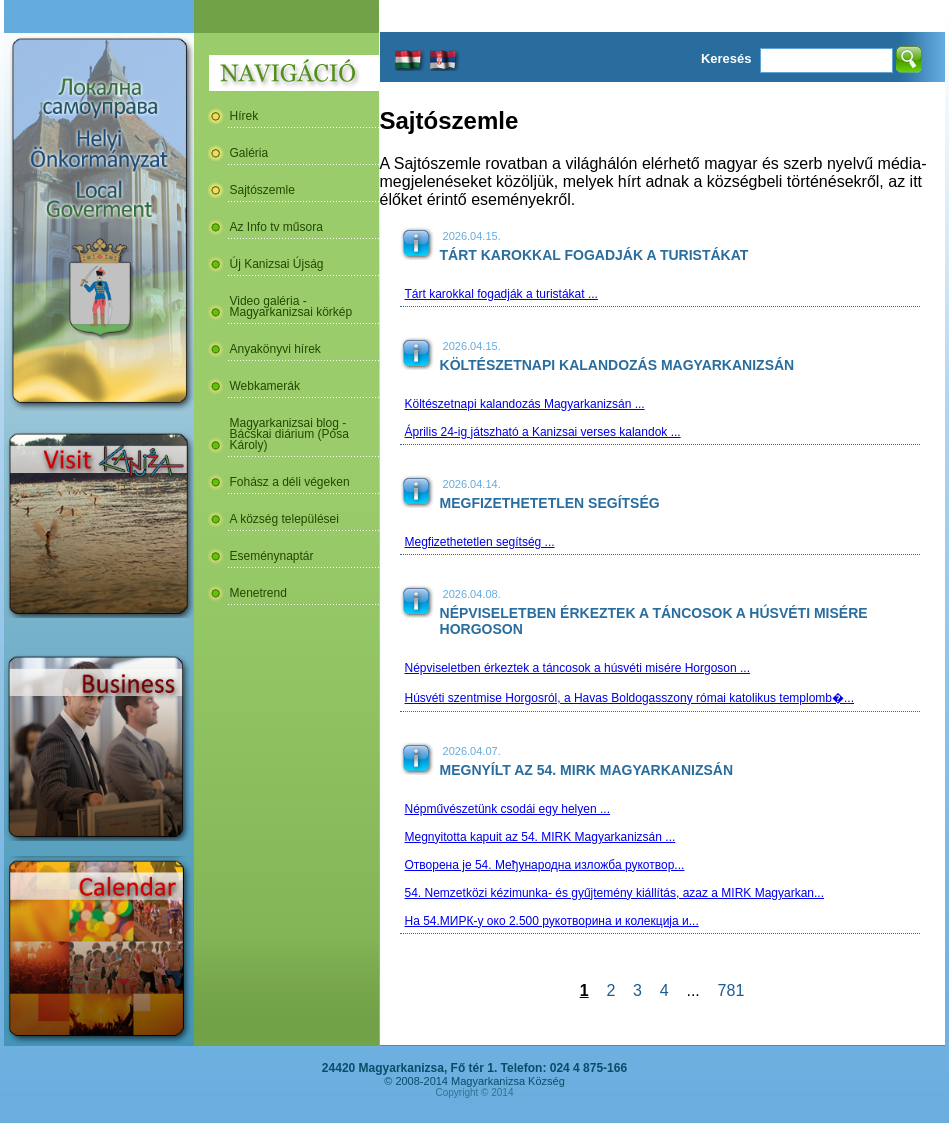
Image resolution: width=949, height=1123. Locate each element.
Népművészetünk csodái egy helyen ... (507, 809)
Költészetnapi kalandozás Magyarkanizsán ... (525, 404)
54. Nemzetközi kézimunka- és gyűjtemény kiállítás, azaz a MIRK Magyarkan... (615, 893)
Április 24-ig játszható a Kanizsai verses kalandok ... (543, 432)
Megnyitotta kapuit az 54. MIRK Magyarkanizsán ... (540, 837)
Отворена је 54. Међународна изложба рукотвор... (545, 865)
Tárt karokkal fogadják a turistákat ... (501, 294)
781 (731, 990)
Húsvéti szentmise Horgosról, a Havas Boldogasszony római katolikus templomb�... (630, 698)
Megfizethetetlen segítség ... (480, 542)
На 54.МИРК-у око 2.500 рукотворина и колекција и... (552, 921)
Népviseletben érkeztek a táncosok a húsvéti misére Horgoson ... (578, 668)
